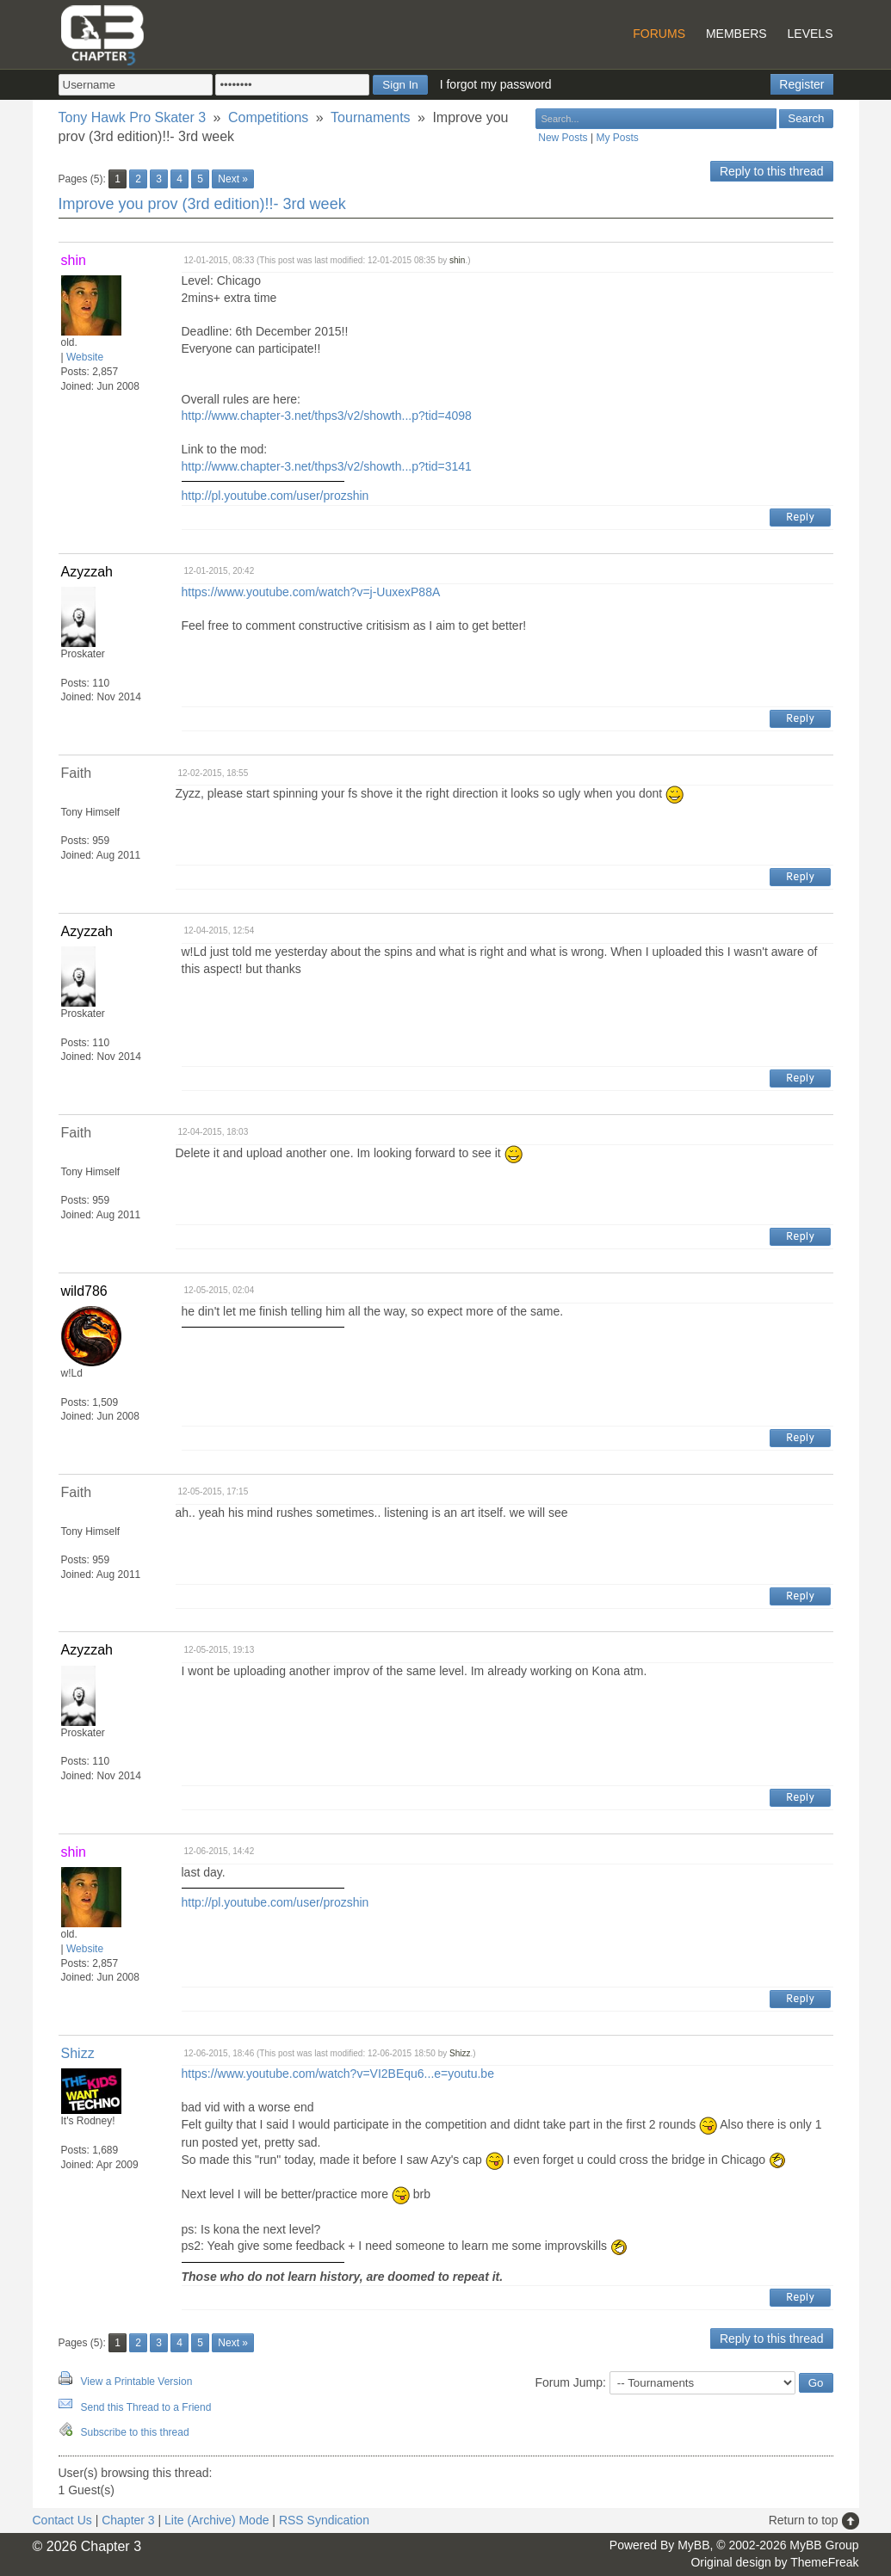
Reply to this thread (772, 171)
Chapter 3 (128, 2520)
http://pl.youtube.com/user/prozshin (275, 495)
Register (801, 84)
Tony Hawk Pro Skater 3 (133, 117)
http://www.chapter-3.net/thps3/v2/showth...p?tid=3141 (327, 466)
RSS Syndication (324, 2520)
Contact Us (62, 2520)
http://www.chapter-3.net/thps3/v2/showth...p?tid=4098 (327, 415)
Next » (233, 179)
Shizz (78, 2053)
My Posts (617, 138)
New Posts (562, 138)
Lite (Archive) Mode (216, 2520)
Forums (659, 33)
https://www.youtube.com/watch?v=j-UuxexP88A (311, 592)
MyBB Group (823, 2545)
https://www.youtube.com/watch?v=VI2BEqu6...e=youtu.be (338, 2073)
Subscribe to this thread (135, 2432)
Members (736, 33)
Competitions (268, 117)
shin (457, 260)
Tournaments (371, 117)
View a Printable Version (137, 2382)
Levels (810, 33)
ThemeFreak (824, 2562)
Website (84, 357)
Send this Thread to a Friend (146, 2407)
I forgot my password (496, 84)
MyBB (693, 2545)
